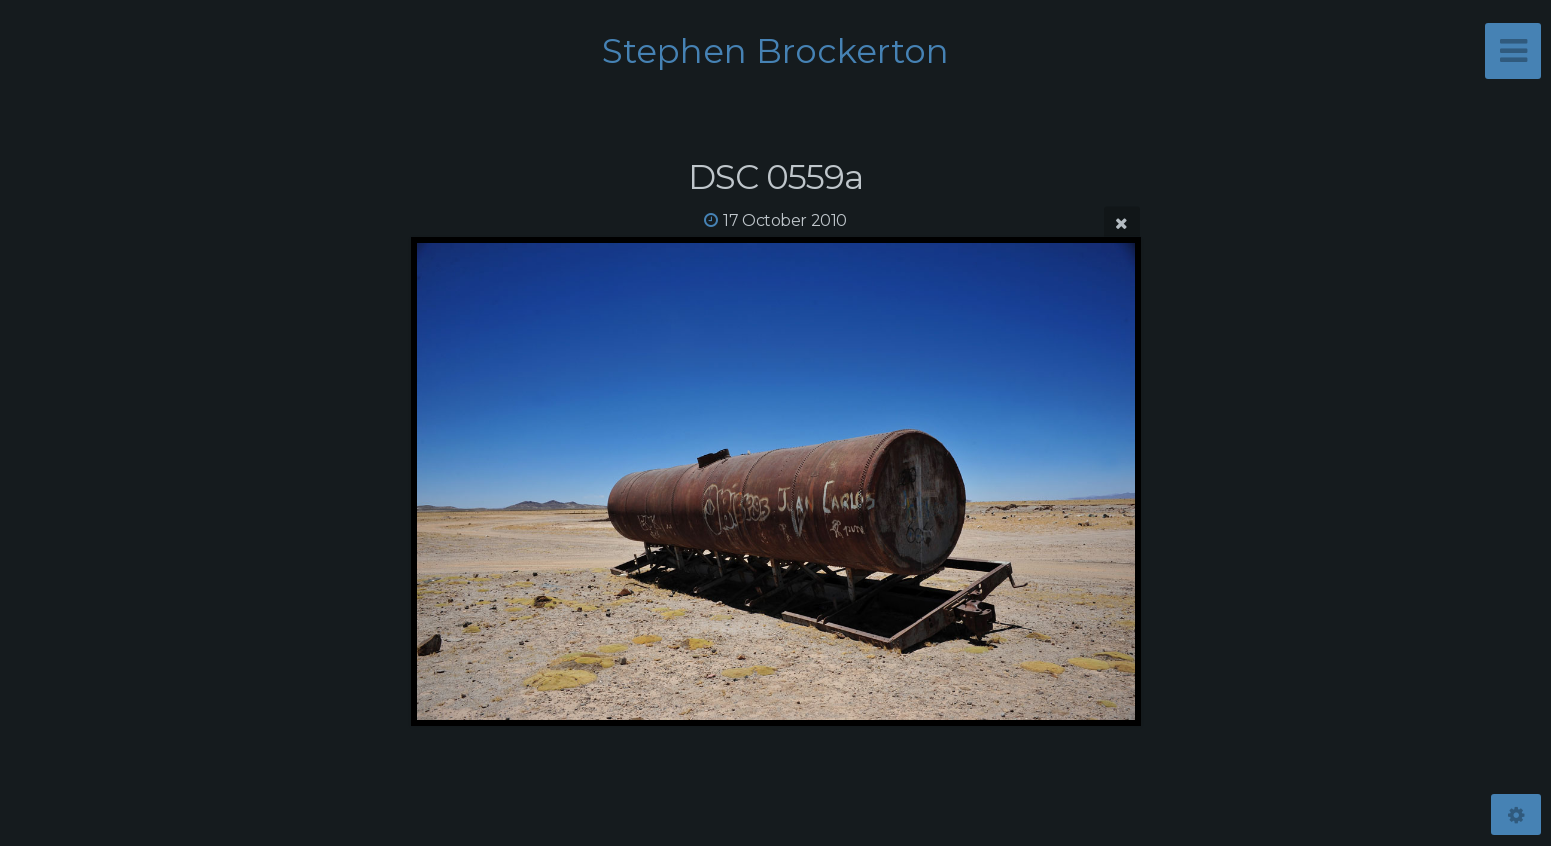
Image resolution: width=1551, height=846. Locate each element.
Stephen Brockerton (775, 51)
